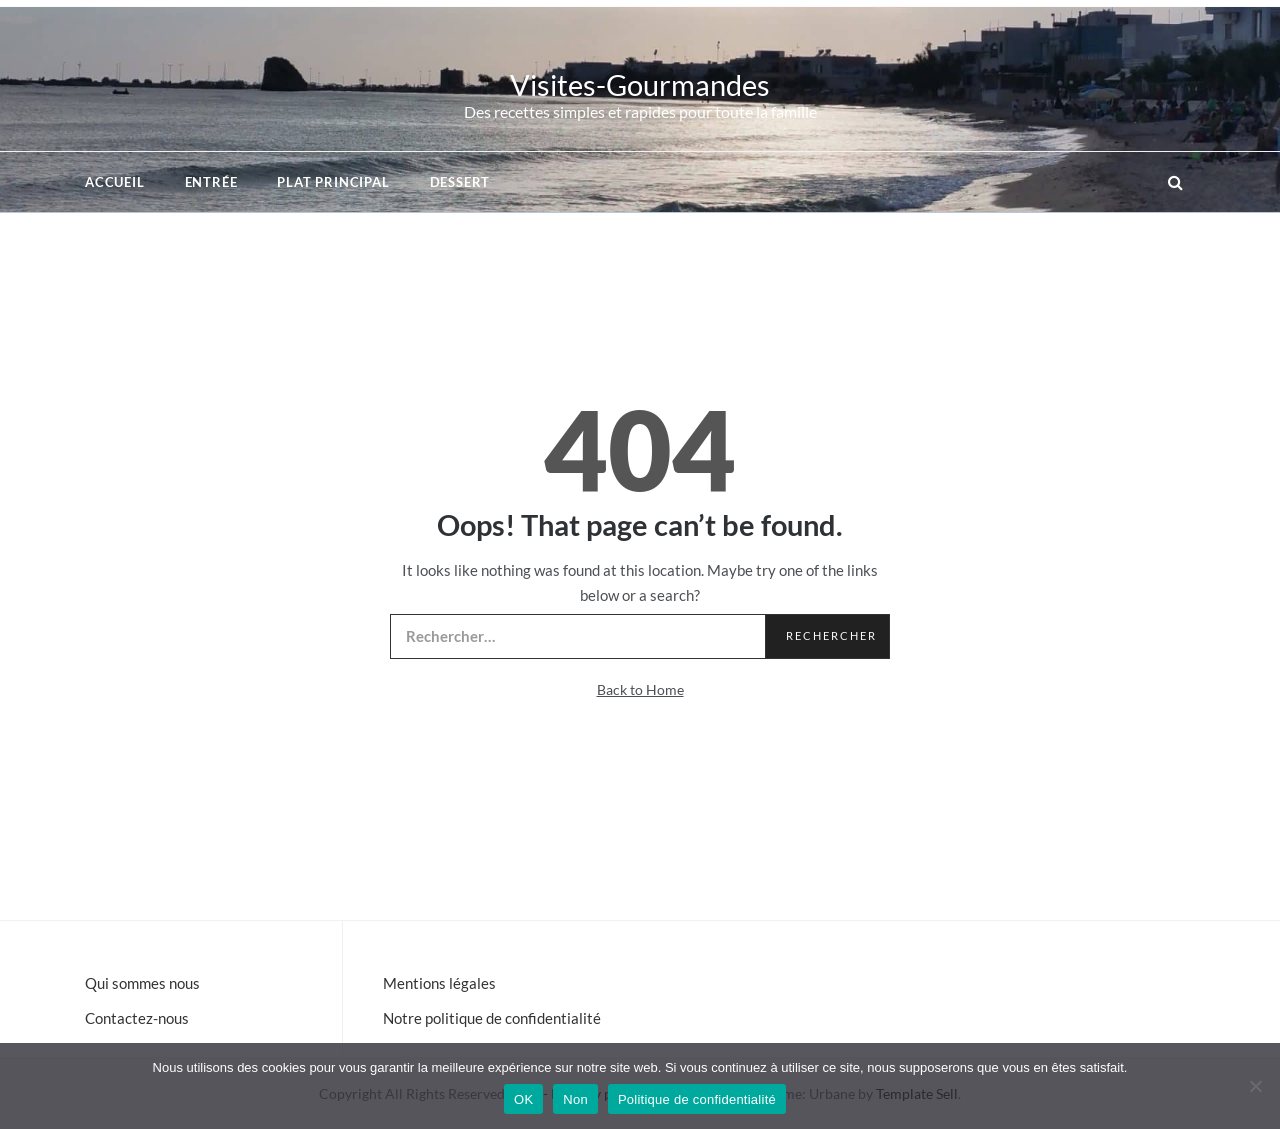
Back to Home (640, 689)
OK (523, 1099)
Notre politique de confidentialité (492, 1018)
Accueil (115, 182)
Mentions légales (439, 983)
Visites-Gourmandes (640, 84)
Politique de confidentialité (697, 1099)
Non (575, 1099)
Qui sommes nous (142, 983)
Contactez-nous (137, 1018)
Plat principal (333, 182)
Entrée (211, 182)
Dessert (460, 182)
